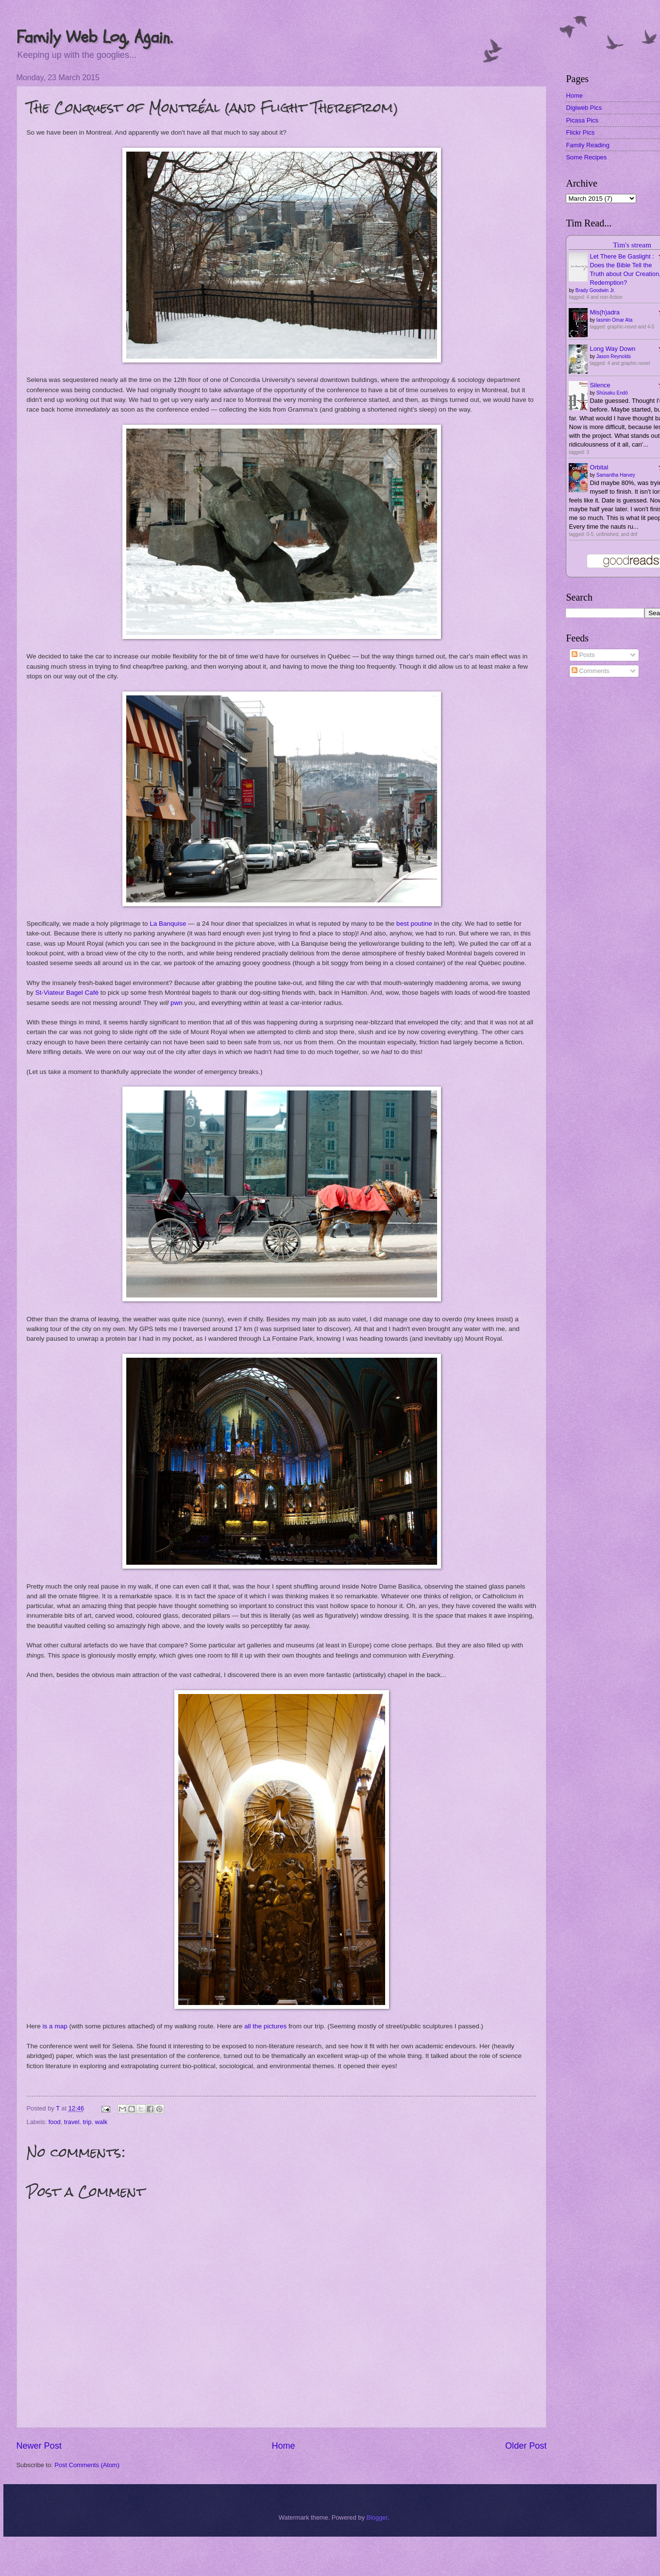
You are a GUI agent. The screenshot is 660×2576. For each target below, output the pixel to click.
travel (71, 2122)
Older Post (525, 2446)
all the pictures (265, 2026)
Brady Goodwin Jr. (595, 290)
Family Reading (587, 145)
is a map (55, 2026)
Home (283, 2446)
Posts (583, 654)
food (55, 2122)
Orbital (599, 467)
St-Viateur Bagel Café (67, 992)
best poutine (414, 923)
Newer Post (39, 2446)
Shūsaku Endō (612, 393)
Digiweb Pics (584, 107)
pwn (176, 1002)
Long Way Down (612, 348)
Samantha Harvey (615, 475)
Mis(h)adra (605, 312)
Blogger (377, 2517)
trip (87, 2122)
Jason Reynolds (613, 356)
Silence (600, 385)
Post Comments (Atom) (86, 2465)
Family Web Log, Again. (94, 37)
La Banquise (168, 923)
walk (101, 2122)
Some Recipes (586, 157)
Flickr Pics (580, 132)
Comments (590, 670)
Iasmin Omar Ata (614, 320)
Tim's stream (632, 245)
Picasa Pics (582, 120)
